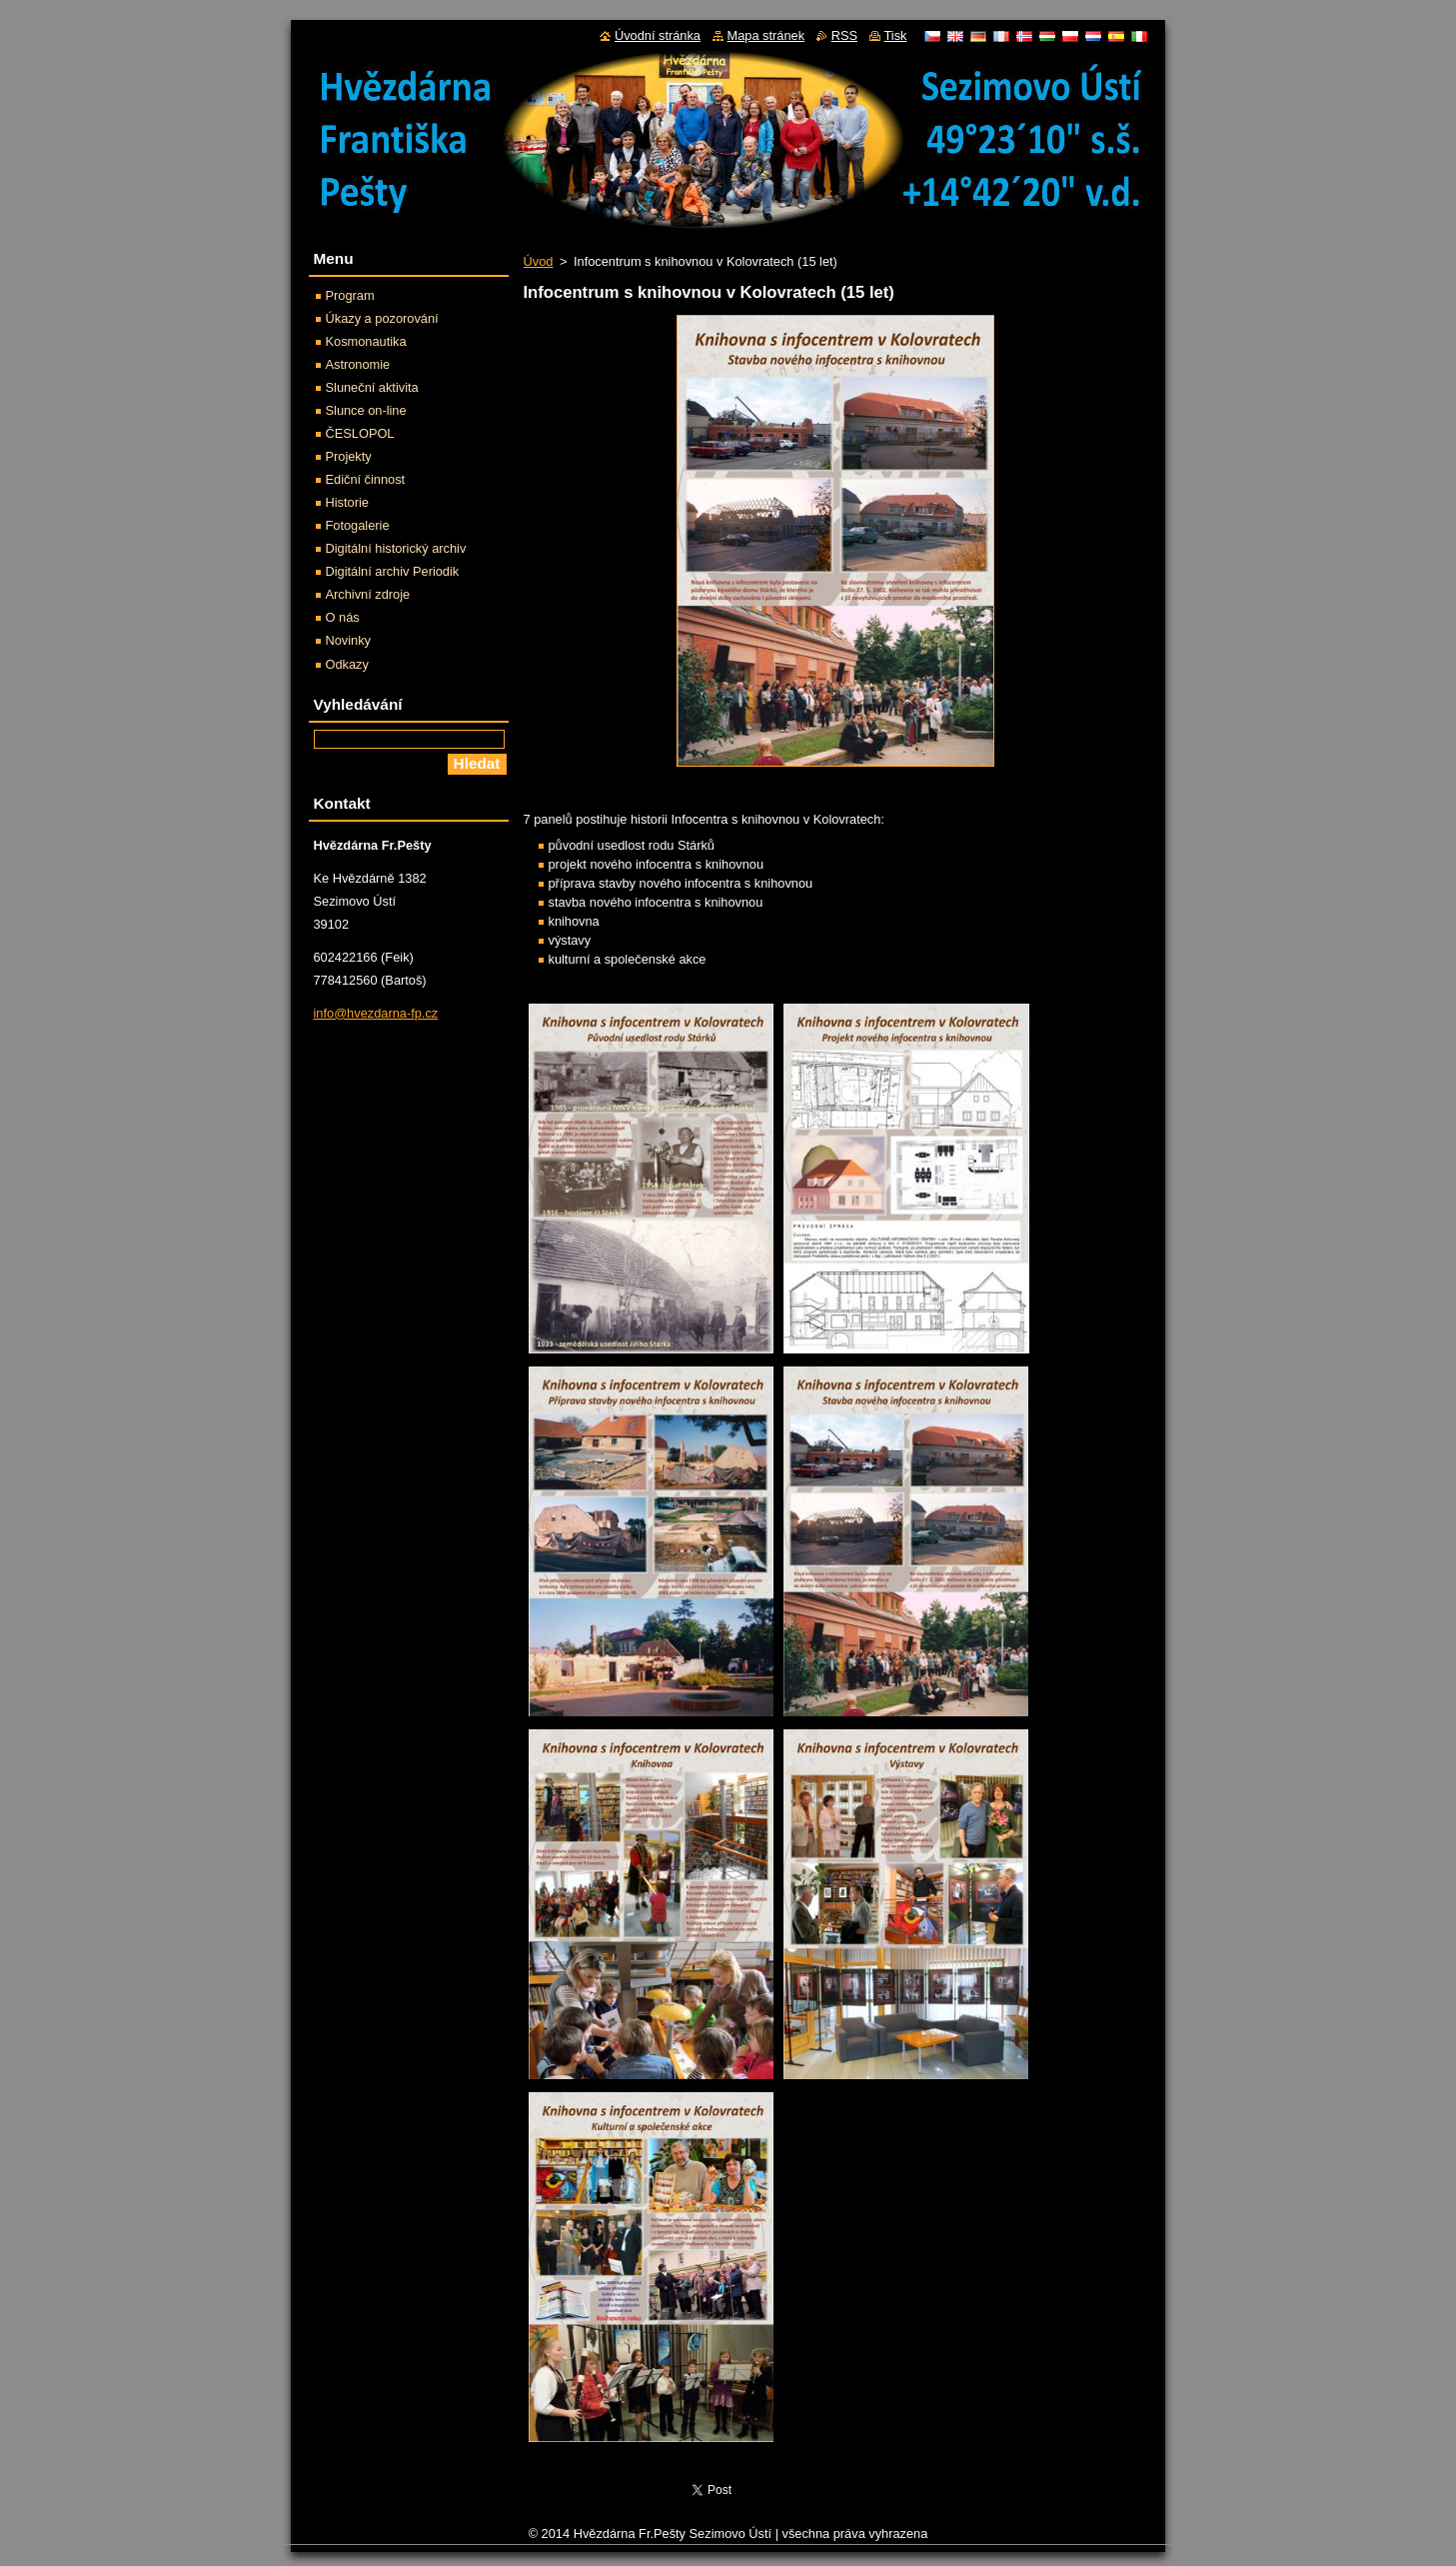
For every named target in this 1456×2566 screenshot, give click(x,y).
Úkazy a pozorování (382, 318)
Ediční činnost (366, 479)
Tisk (895, 35)
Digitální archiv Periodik (393, 571)
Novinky (349, 640)
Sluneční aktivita (372, 387)
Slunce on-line (366, 410)
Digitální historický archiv (396, 548)
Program (350, 295)
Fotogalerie (358, 525)
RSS (844, 35)
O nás (343, 617)
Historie (347, 502)
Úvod (539, 261)
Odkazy (347, 664)
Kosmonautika (366, 341)
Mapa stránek (766, 35)
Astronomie (358, 364)
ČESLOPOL (360, 433)
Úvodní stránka (658, 35)
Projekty (349, 456)
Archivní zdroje (368, 594)
